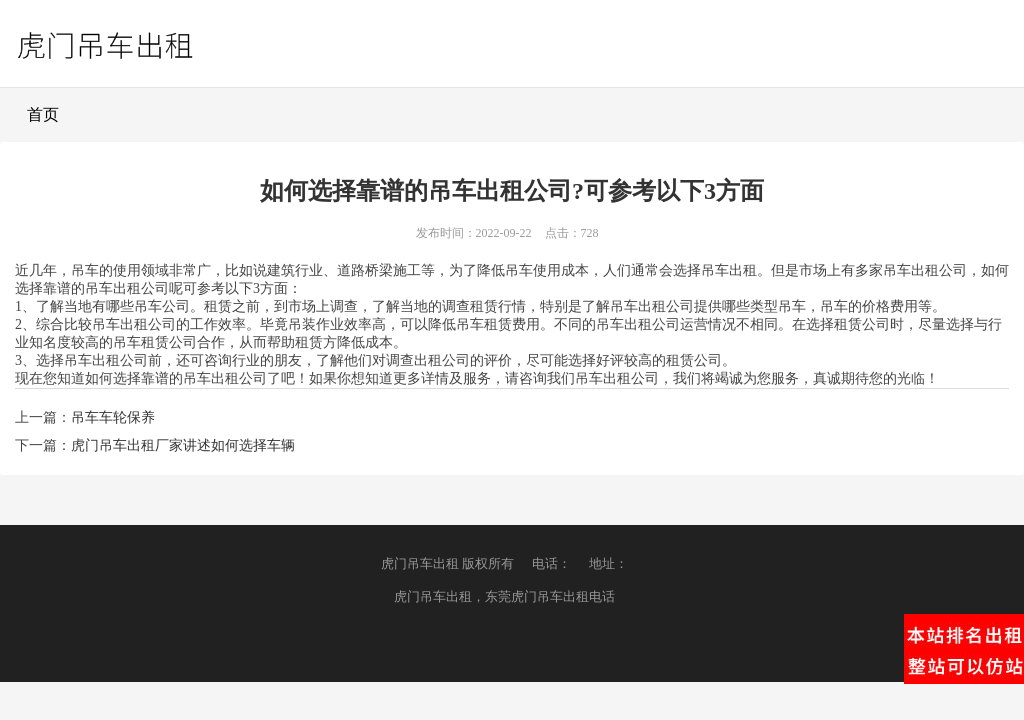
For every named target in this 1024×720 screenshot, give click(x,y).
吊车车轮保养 (113, 417)
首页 (43, 114)
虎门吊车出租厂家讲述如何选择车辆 (183, 445)
